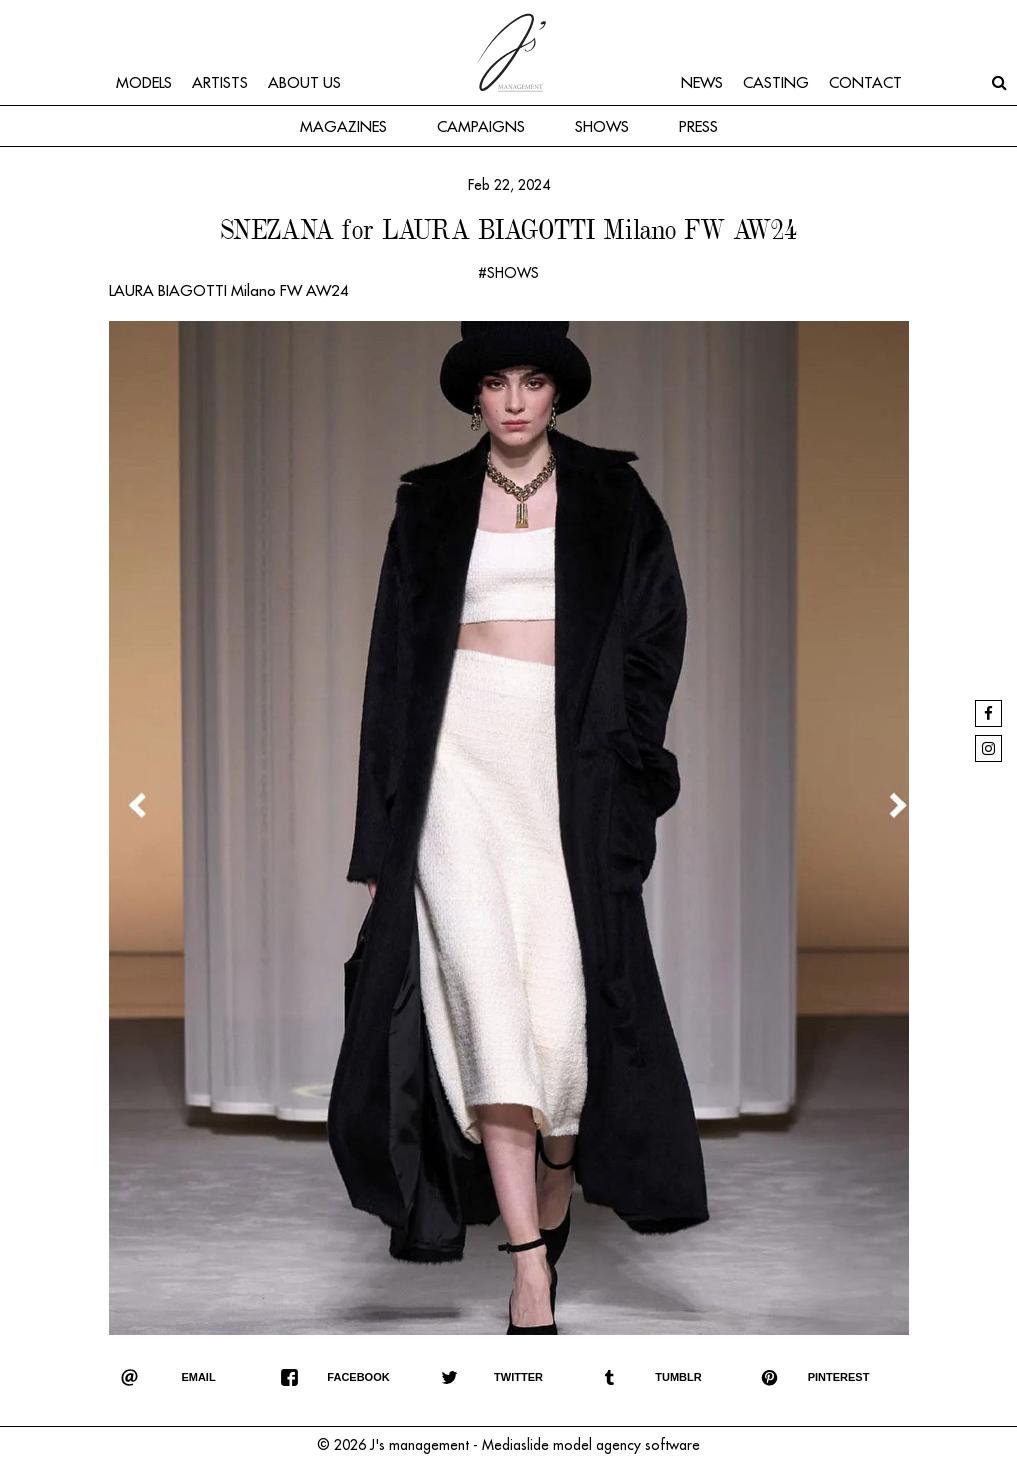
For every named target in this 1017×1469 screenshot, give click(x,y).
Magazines (343, 127)
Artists (220, 83)
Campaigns (481, 127)
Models (144, 83)
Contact (865, 83)
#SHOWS (508, 273)
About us (304, 83)
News (702, 83)
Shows (602, 127)
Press (698, 127)
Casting (776, 83)
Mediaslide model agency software (591, 1445)
